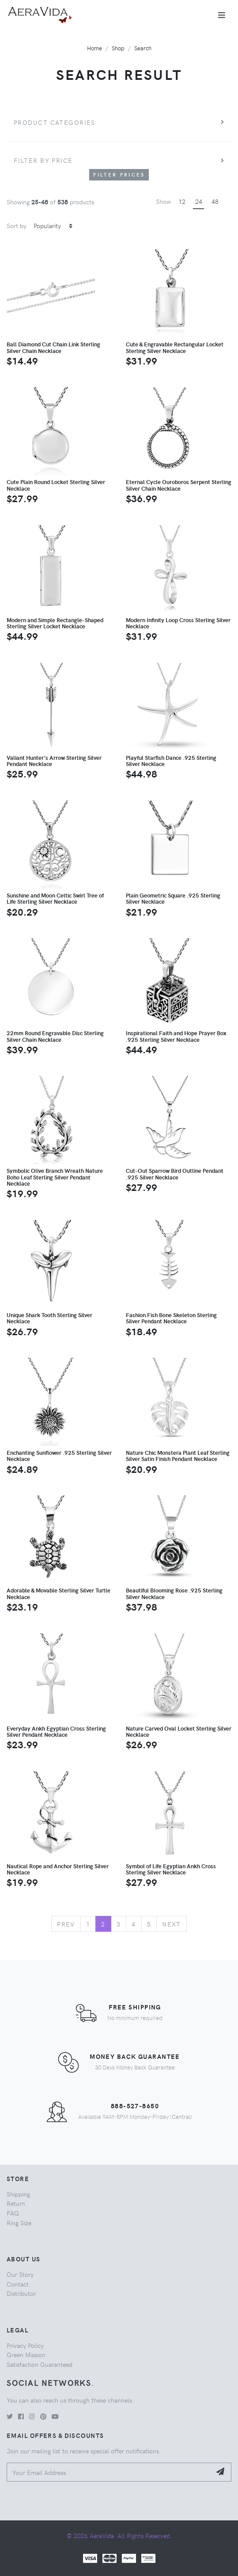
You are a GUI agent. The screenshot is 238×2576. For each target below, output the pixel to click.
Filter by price (43, 160)
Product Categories (54, 122)
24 (198, 201)
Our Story (20, 2274)
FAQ (13, 2212)
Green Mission (26, 2354)
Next (171, 1923)
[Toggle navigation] (221, 15)
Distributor (21, 2293)
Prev (66, 1923)
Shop (118, 48)
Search (142, 48)
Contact (18, 2283)
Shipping (18, 2193)
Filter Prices (119, 174)
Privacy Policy (25, 2345)
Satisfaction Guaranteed (39, 2364)
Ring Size (19, 2222)
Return (16, 2203)
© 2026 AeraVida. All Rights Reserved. (119, 2535)
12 (181, 201)
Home (94, 48)
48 (215, 201)
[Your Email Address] (109, 2472)
